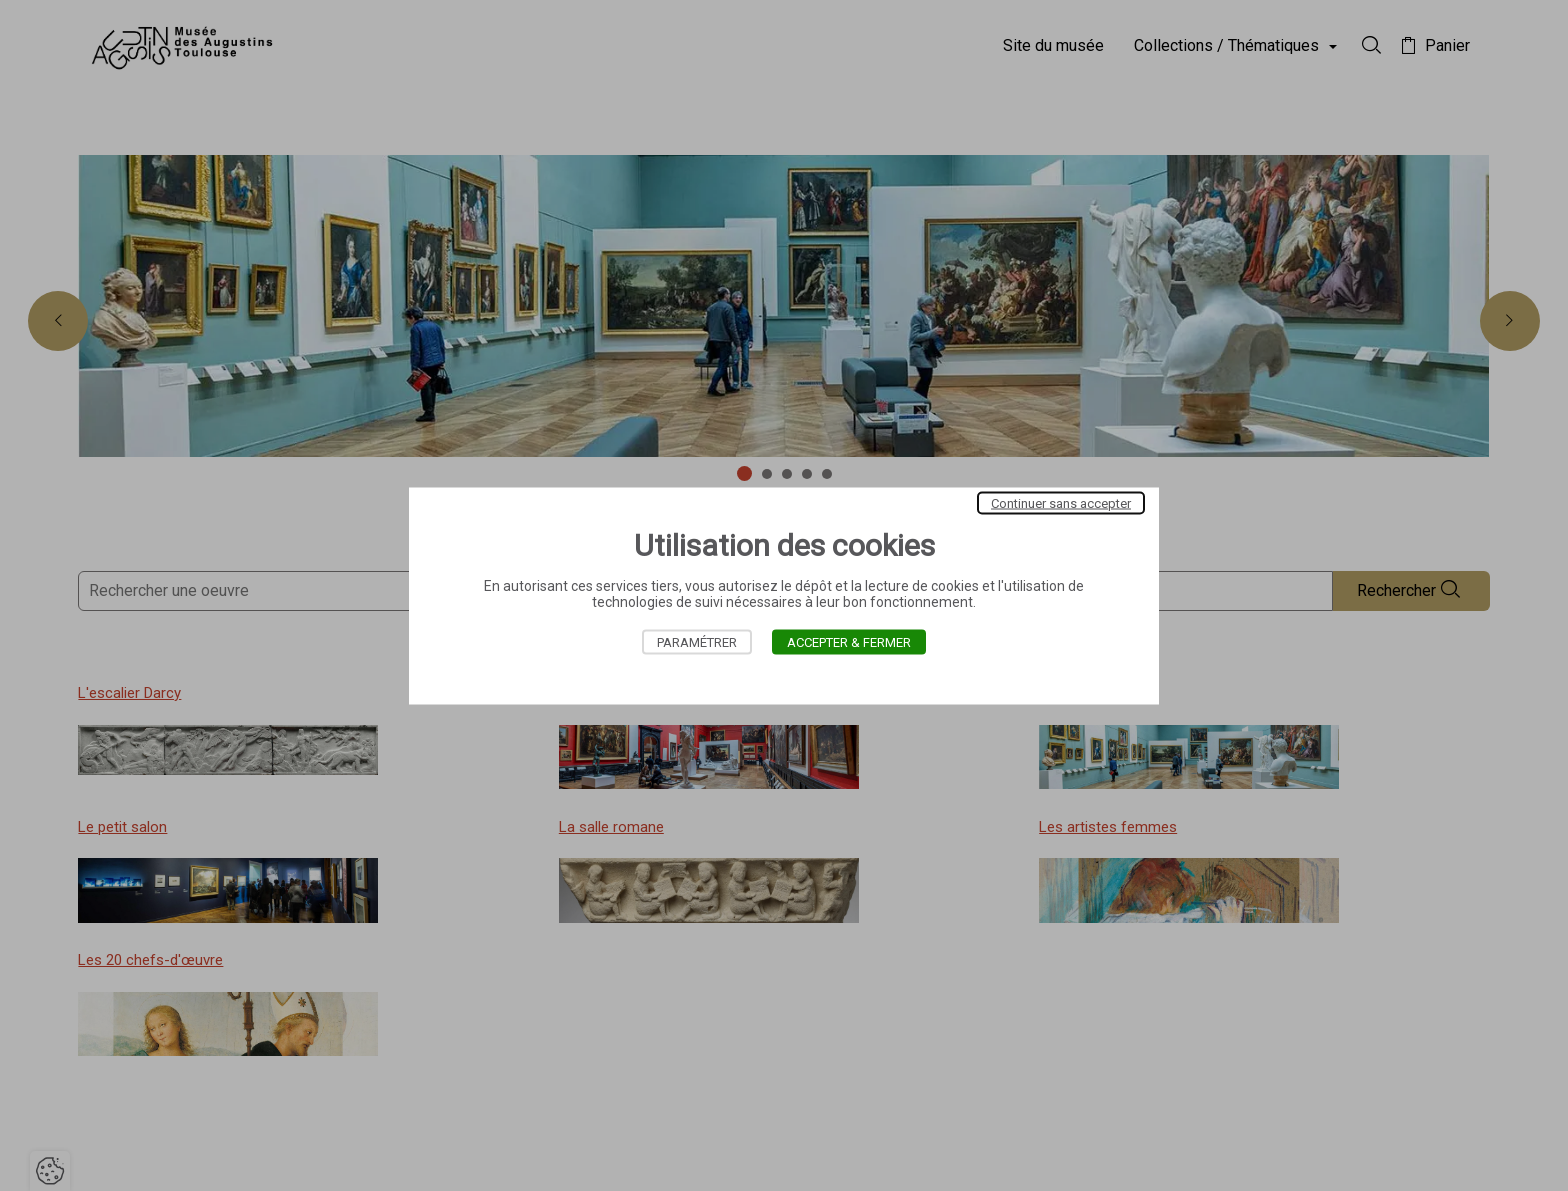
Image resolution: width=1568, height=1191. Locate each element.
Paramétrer (697, 641)
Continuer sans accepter (1061, 502)
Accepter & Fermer (849, 641)
